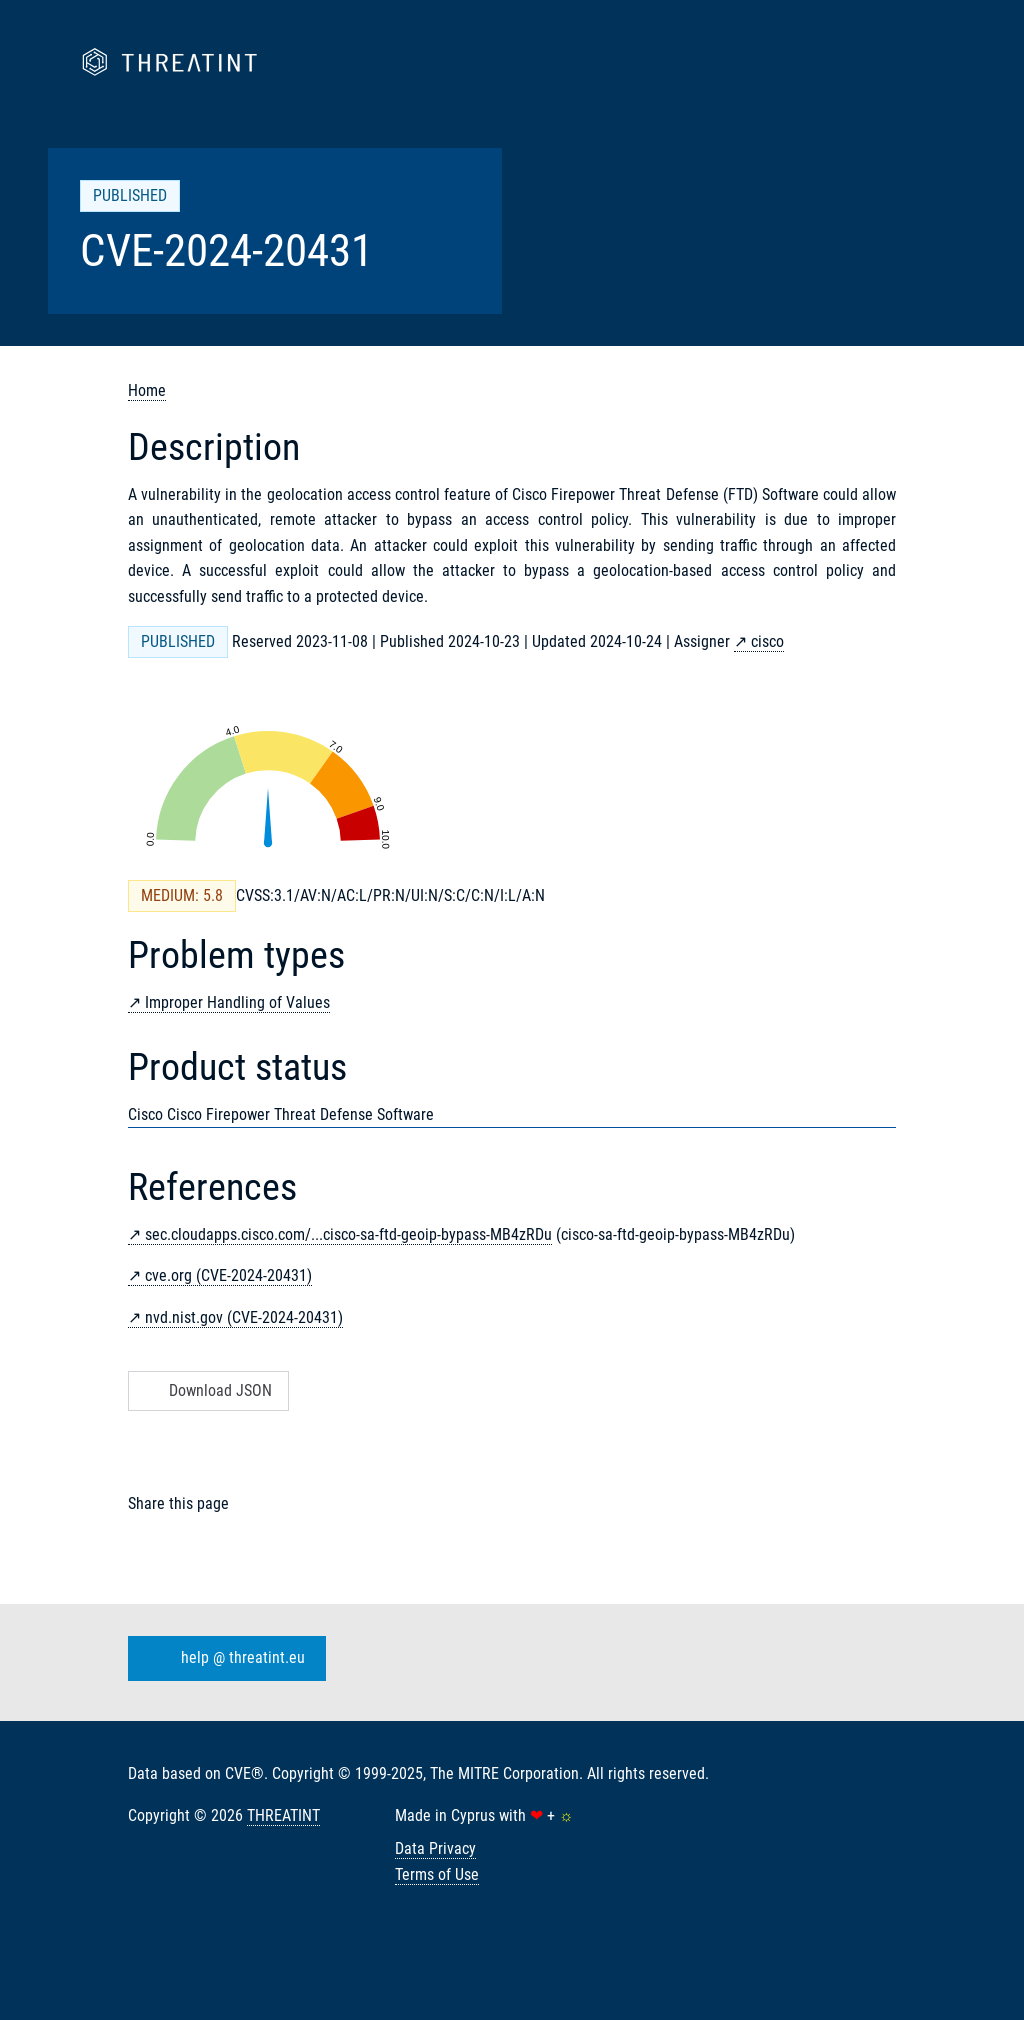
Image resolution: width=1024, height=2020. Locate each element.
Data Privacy (435, 1848)
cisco (767, 641)
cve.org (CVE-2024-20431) (228, 1275)
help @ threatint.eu (223, 1659)
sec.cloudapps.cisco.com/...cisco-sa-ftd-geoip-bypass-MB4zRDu (348, 1234)
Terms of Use (437, 1874)
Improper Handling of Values (237, 1002)
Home (147, 390)
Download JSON (206, 1390)
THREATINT (283, 1815)
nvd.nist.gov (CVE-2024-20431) (244, 1317)
